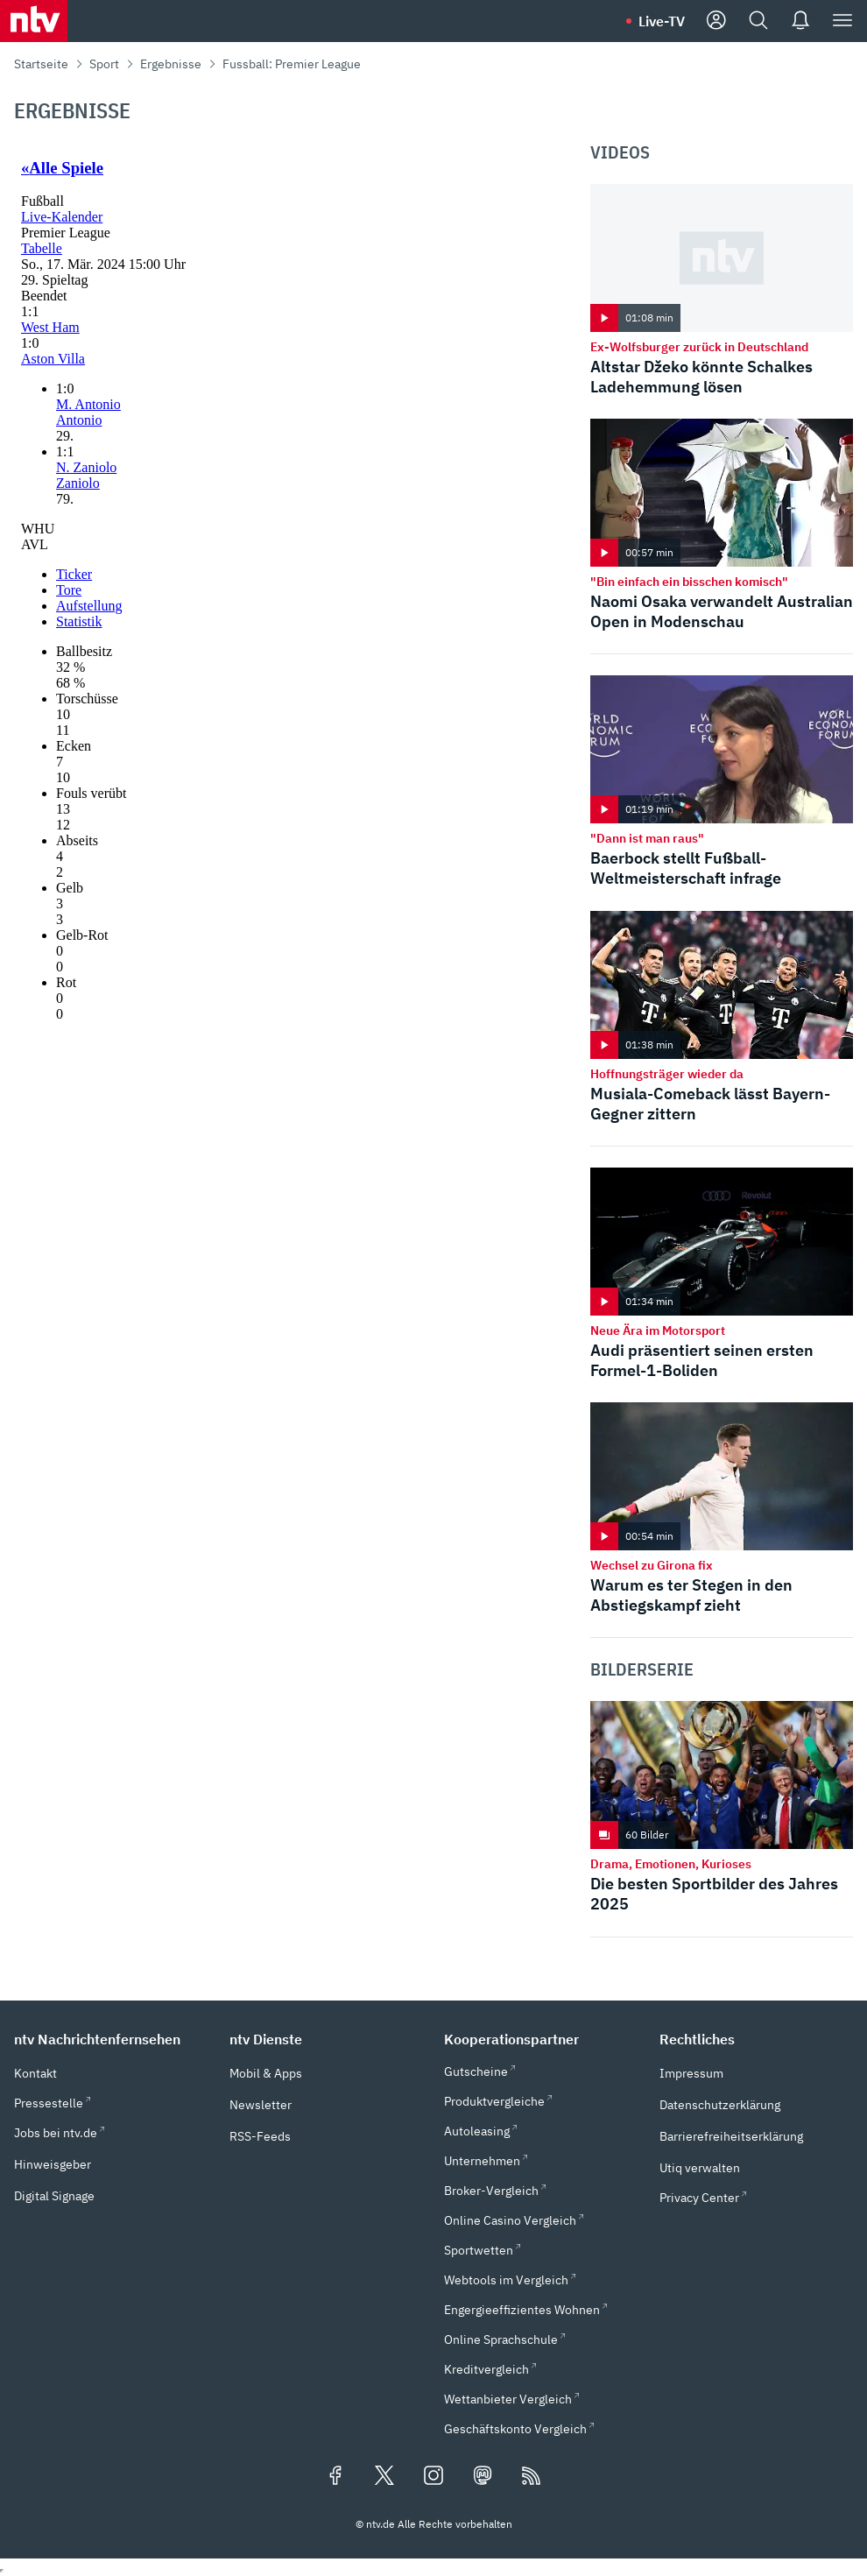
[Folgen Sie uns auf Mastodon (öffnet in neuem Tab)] (482, 2477)
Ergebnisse (170, 64)
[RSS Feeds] (531, 2477)
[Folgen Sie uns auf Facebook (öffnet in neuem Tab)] (335, 2477)
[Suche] (758, 21)
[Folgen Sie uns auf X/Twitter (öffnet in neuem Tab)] (384, 2477)
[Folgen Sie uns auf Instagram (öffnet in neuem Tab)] (433, 2477)
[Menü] (842, 21)
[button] (111, 2039)
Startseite (41, 64)
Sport (104, 64)
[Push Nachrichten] (800, 21)
